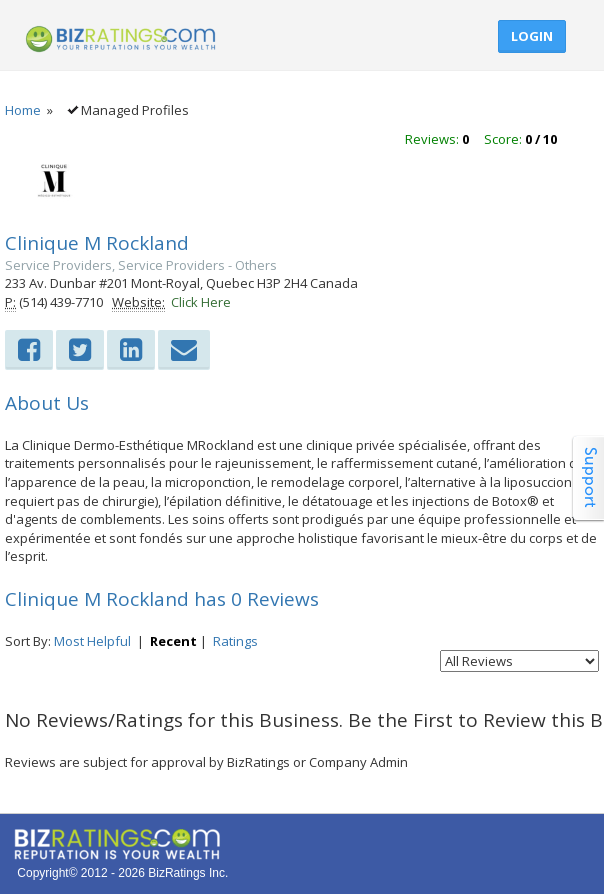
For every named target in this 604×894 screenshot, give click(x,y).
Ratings (235, 641)
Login (532, 36)
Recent (173, 641)
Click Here (201, 302)
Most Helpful (92, 641)
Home (23, 110)
